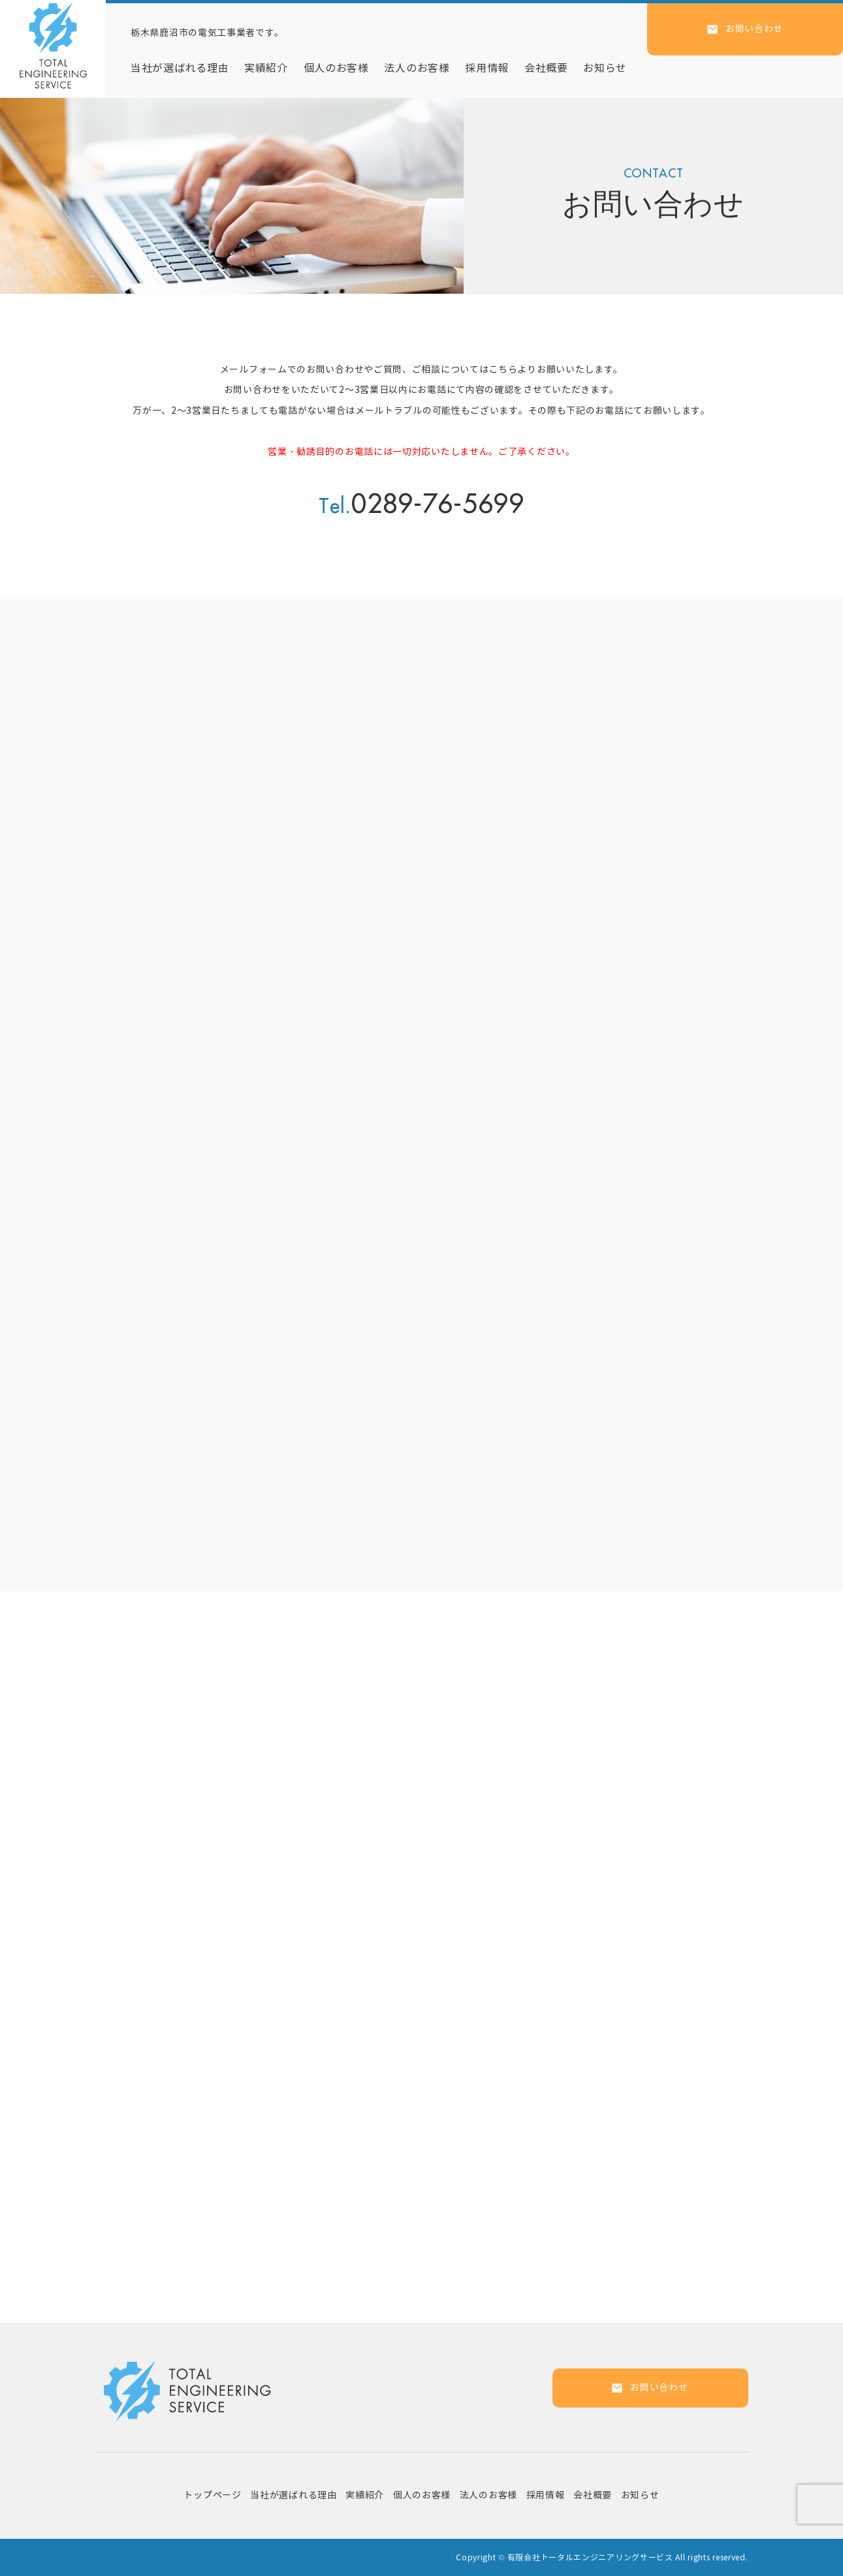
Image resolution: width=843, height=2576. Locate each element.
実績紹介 (266, 68)
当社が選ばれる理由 (180, 68)
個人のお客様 (336, 68)
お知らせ (605, 68)
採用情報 (487, 68)
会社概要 (546, 68)
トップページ (212, 2495)
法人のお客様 (416, 68)
